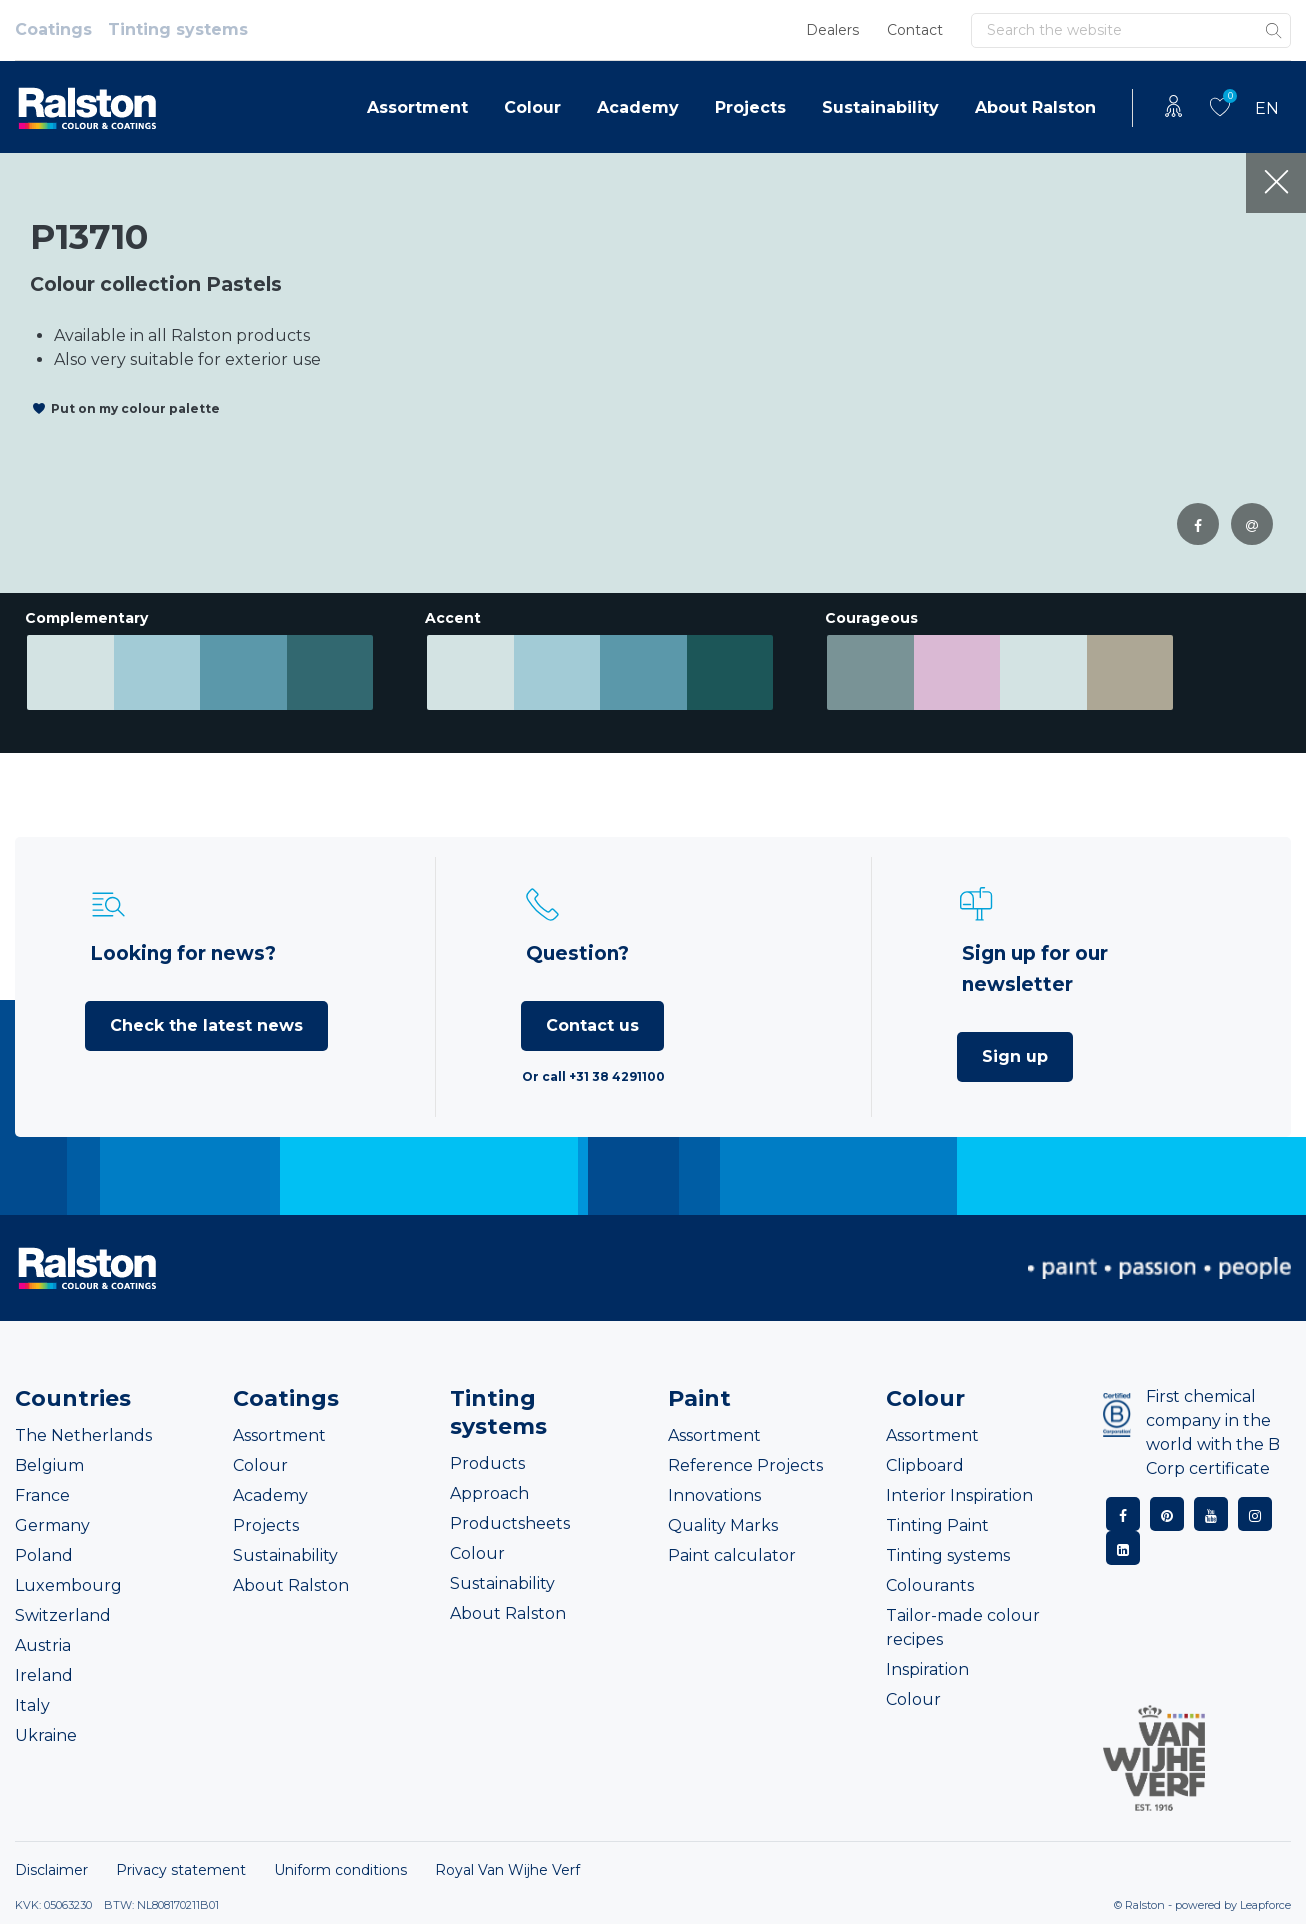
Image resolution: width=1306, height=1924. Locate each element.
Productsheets (510, 1523)
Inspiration (927, 1669)
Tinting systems (178, 29)
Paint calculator (732, 1555)
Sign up (1015, 1056)
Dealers (832, 30)
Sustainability (880, 107)
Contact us (592, 1025)
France (42, 1495)
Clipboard (925, 1465)
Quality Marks (723, 1525)
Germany (52, 1525)
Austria (43, 1645)
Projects (750, 107)
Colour (532, 107)
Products (487, 1463)
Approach (489, 1493)
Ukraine (46, 1735)
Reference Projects (745, 1465)
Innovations (714, 1495)
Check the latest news (206, 1025)
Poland (44, 1555)
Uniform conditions (340, 1870)
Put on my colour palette (135, 408)
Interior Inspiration (959, 1495)
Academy (638, 107)
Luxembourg (68, 1585)
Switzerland (63, 1615)
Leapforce (1265, 1905)
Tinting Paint (937, 1525)
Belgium (49, 1465)
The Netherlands (83, 1435)
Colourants (930, 1585)
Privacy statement (181, 1870)
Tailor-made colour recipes (963, 1627)
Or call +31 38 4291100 (593, 1076)
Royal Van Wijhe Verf (507, 1870)
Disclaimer (51, 1870)
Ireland (44, 1675)
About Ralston (1035, 107)
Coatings (53, 29)
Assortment (417, 107)
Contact (915, 30)
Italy (32, 1705)
